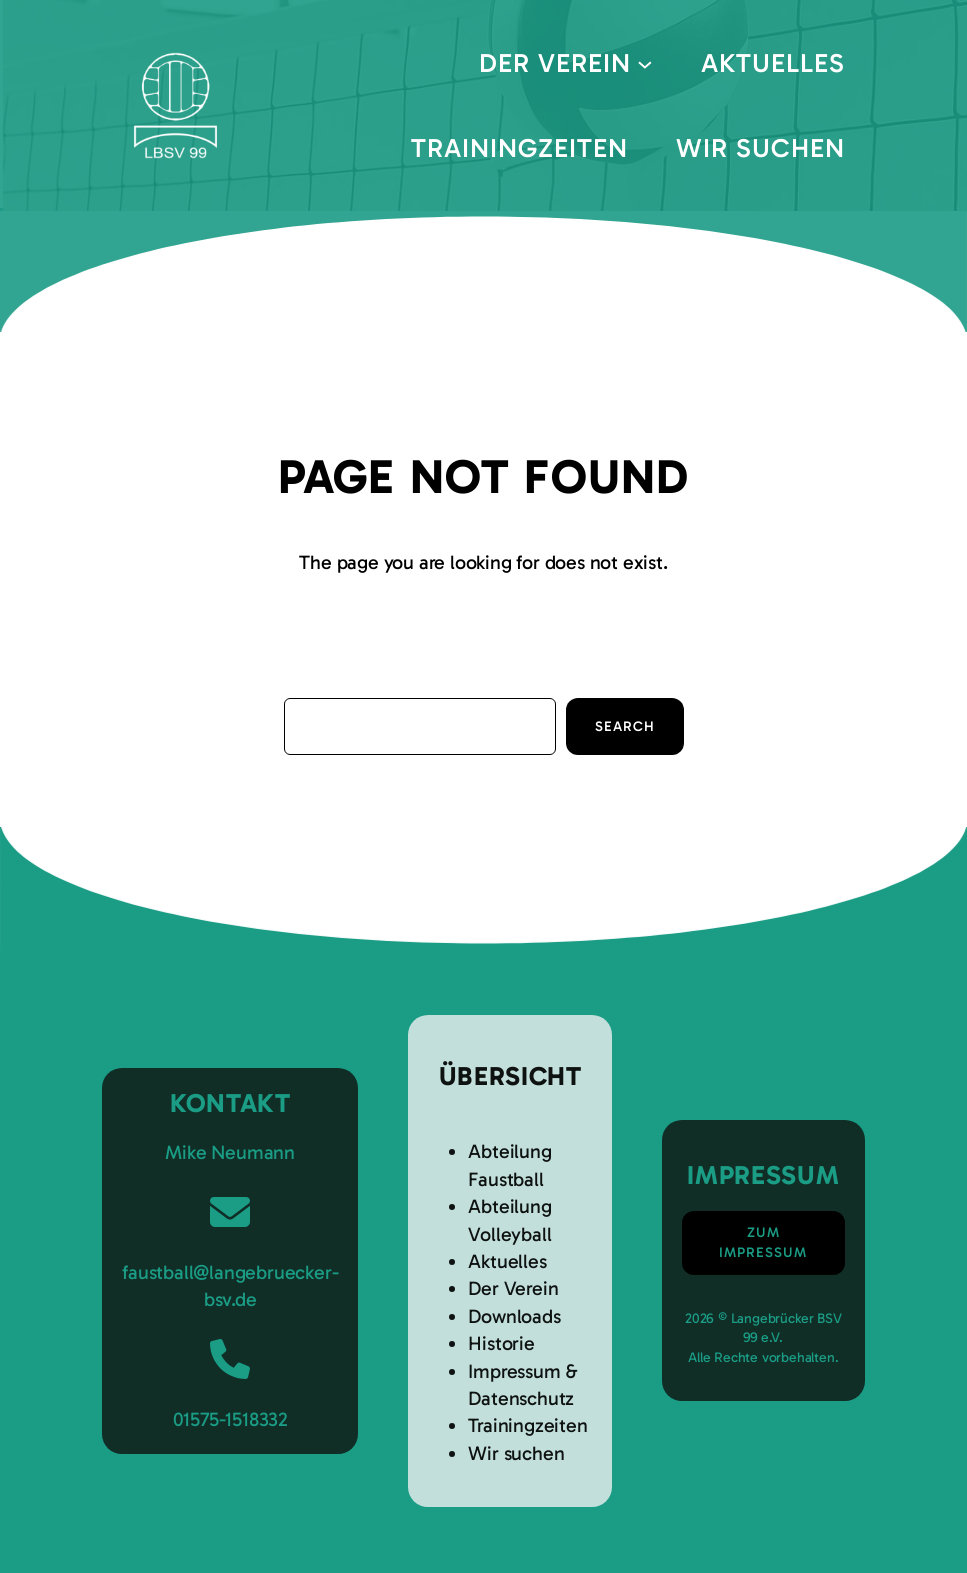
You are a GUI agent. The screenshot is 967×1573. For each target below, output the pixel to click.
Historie (501, 1343)
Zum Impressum (763, 1242)
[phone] (230, 1359)
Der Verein (513, 1288)
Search (625, 726)
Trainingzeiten (527, 1425)
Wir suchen (516, 1453)
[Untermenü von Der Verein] (645, 63)
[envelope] (230, 1212)
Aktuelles (507, 1261)
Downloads (514, 1316)
